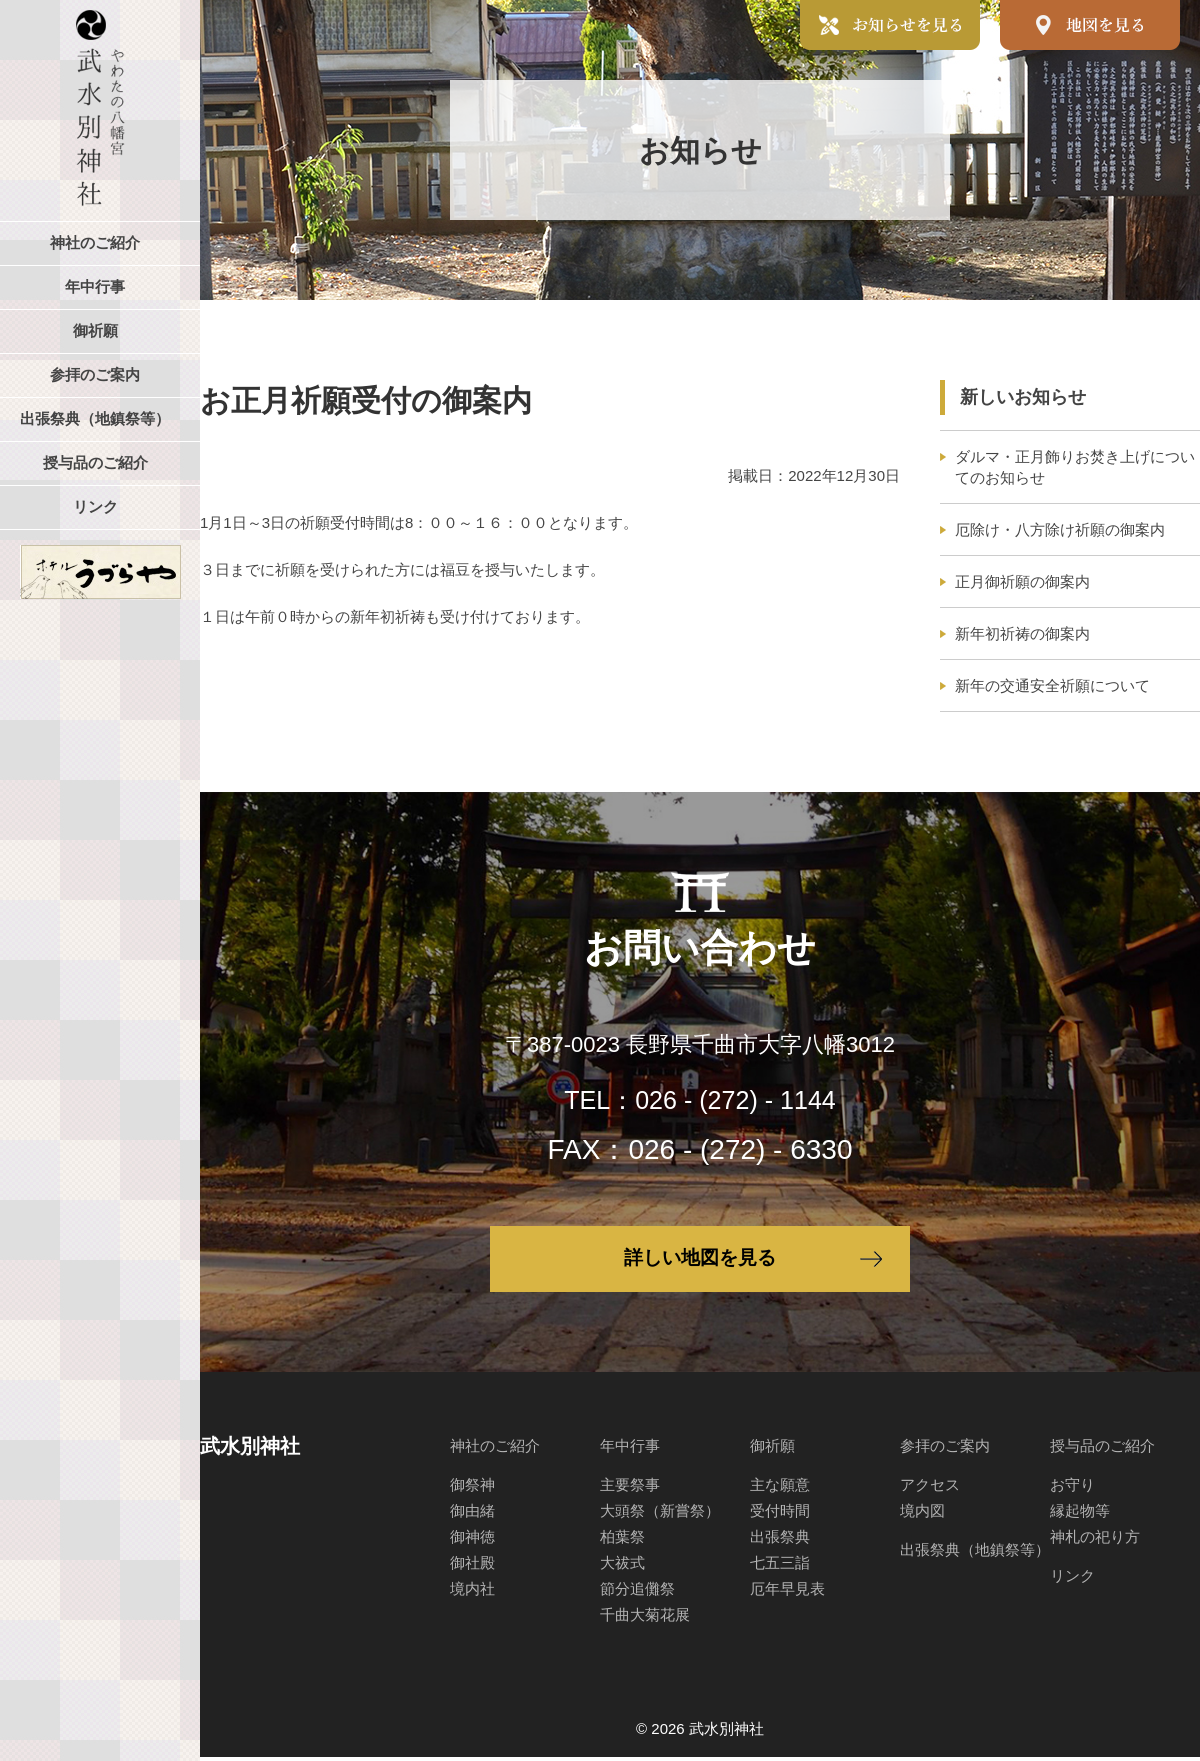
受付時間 (780, 1514)
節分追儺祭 (637, 1592)
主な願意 (780, 1488)
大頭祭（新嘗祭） (660, 1514)
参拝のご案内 (945, 1449)
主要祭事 (630, 1488)
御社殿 (472, 1566)
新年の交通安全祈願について (1052, 685)
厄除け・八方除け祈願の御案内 (1060, 529)
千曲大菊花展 (645, 1618)
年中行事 (630, 1449)
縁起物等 (1080, 1514)
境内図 (922, 1514)
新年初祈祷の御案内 (1022, 633)
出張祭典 (780, 1540)
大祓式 (622, 1566)
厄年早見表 (787, 1592)
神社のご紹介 (495, 1449)
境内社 (472, 1592)
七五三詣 (780, 1566)
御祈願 (772, 1449)
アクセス (930, 1488)
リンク (1072, 1579)
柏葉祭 (622, 1540)
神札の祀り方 (1095, 1540)
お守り (1072, 1488)
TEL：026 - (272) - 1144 (700, 1099)
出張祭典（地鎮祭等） (975, 1553)
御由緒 (472, 1514)
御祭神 (472, 1488)
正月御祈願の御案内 (1022, 581)
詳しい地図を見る (700, 1261)
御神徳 (472, 1540)
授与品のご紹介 (1102, 1449)
